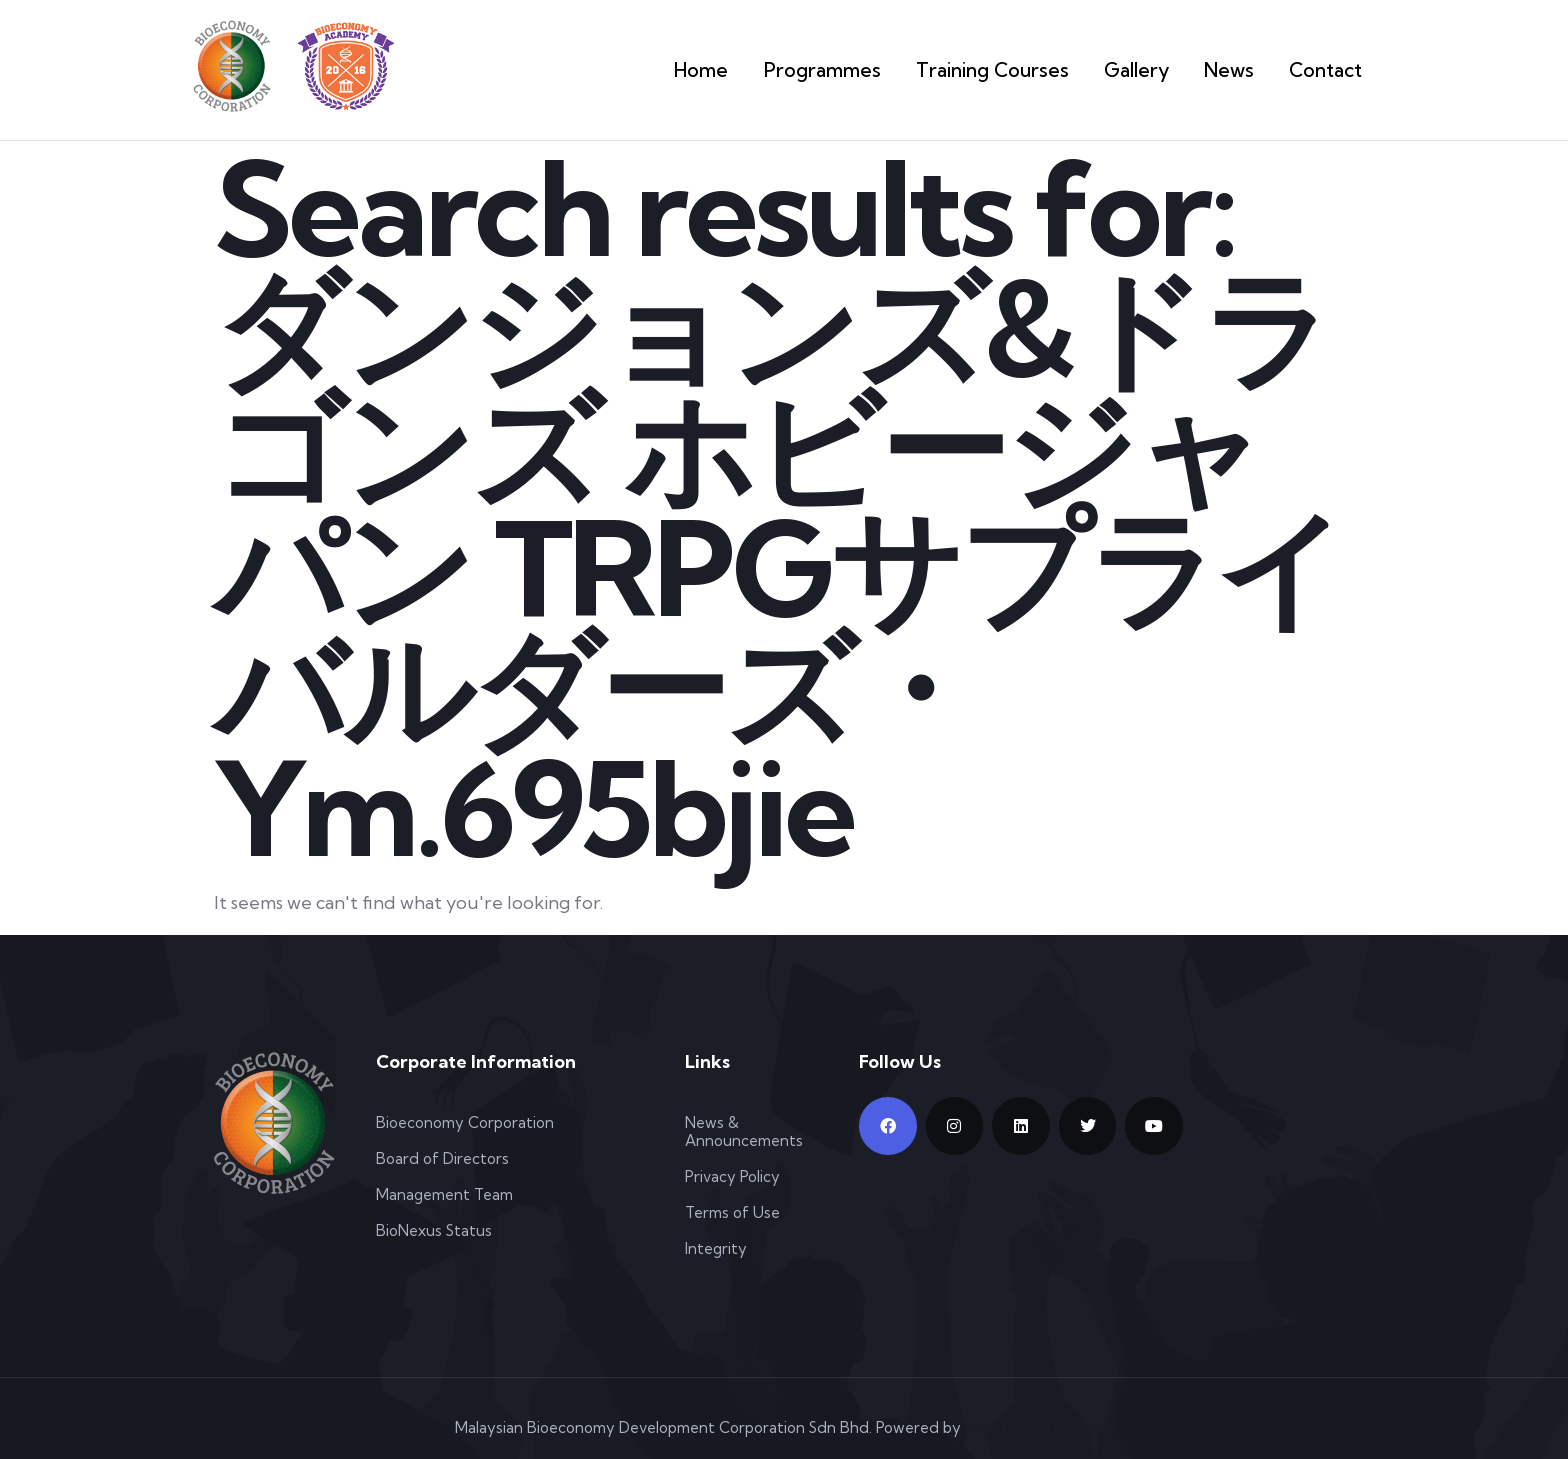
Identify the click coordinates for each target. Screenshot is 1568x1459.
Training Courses (1024, 69)
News (1240, 69)
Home (769, 69)
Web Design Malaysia (1039, 1427)
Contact (1330, 69)
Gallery (1153, 69)
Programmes (877, 69)
